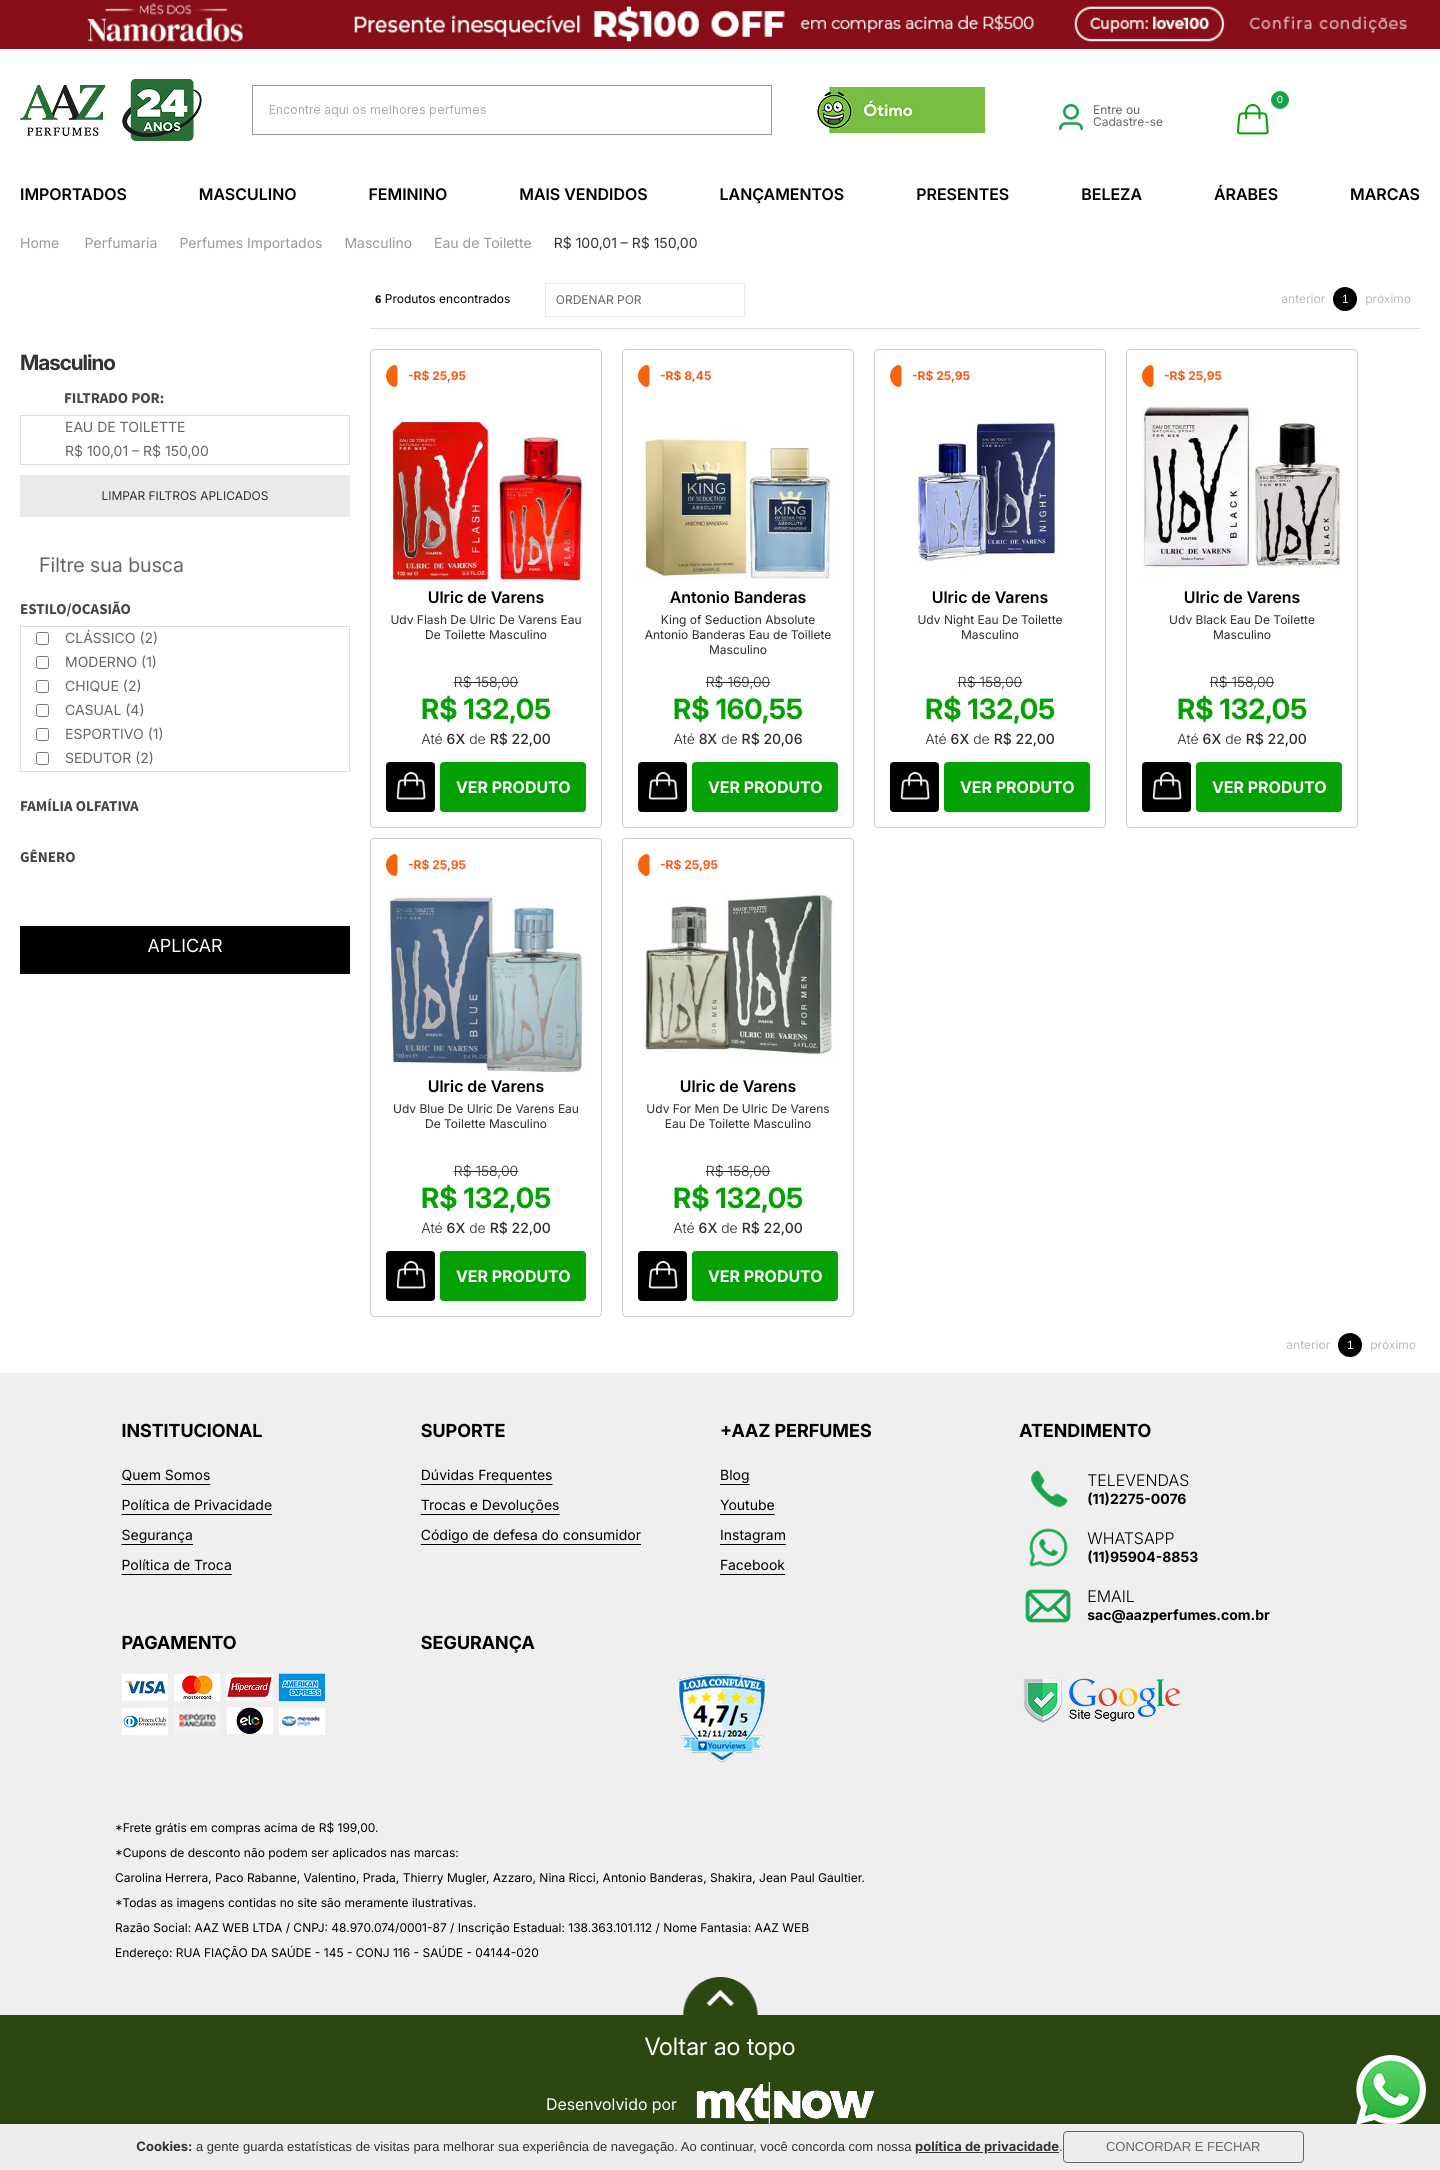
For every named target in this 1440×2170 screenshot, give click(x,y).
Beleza (1111, 194)
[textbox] (487, 109)
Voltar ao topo (719, 2047)
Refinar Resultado (185, 565)
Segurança (157, 1535)
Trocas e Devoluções (490, 1505)
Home (39, 243)
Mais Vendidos (583, 194)
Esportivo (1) (100, 734)
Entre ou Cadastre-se (1111, 115)
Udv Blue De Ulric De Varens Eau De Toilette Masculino (486, 1116)
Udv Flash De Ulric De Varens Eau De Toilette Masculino (485, 627)
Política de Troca (177, 1565)
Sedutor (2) (95, 758)
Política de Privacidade (197, 1505)
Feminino (407, 194)
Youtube (747, 1505)
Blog (735, 1475)
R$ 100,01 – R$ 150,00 (626, 243)
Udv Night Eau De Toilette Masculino (989, 627)
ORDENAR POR (647, 300)
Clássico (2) (97, 638)
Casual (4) (90, 710)
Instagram (753, 1535)
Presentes (962, 194)
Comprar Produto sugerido (410, 787)
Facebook (752, 1565)
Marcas (1385, 194)
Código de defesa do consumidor (531, 1535)
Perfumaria (121, 243)
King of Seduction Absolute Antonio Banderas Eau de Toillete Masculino (738, 634)
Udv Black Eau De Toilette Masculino (1242, 627)
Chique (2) (89, 686)
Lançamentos (782, 194)
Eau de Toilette (483, 243)
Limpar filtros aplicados (185, 495)
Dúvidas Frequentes (487, 1475)
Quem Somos (166, 1475)
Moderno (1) (96, 662)
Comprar (513, 787)
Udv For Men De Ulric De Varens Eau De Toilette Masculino (737, 1116)
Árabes (1246, 194)
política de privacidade (987, 2147)
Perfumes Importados (250, 243)
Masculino (248, 194)
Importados (73, 194)
